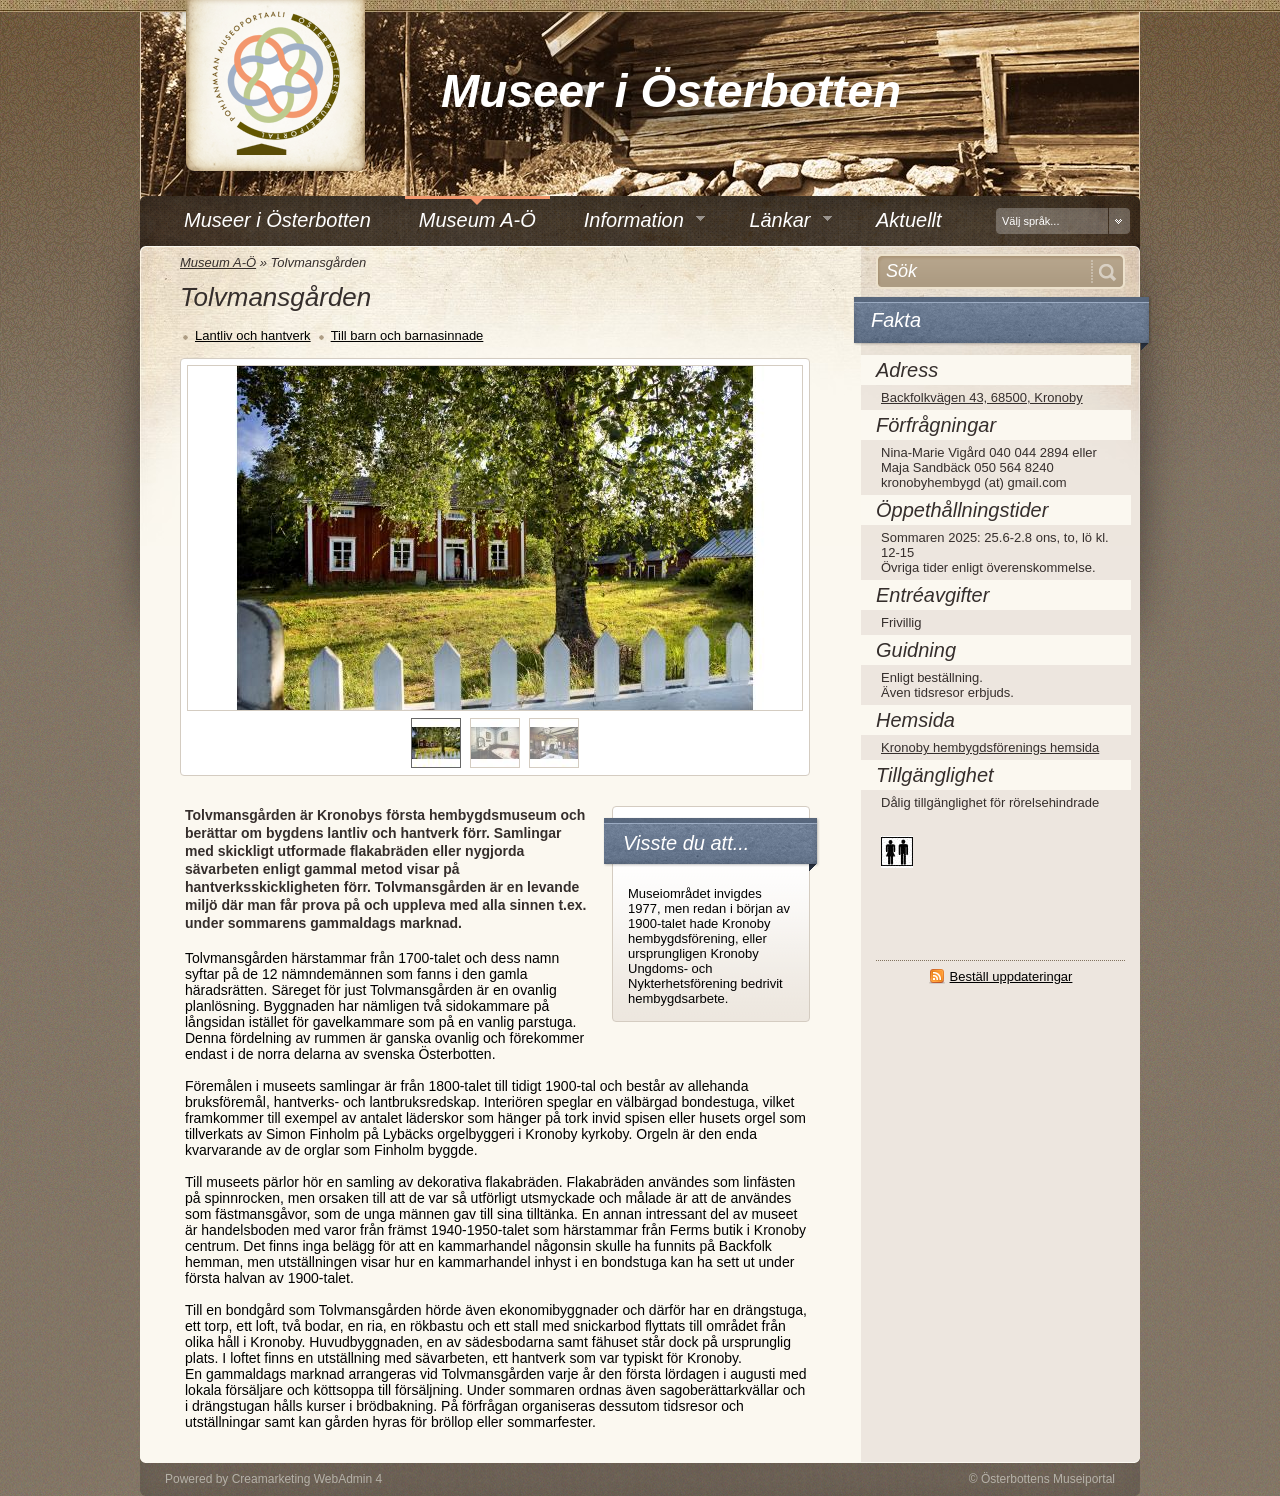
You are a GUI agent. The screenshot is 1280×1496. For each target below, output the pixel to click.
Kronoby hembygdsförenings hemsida (990, 747)
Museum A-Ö (218, 262)
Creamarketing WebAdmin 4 (307, 1479)
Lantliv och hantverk (253, 335)
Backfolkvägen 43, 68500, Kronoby (982, 397)
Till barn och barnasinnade (407, 335)
